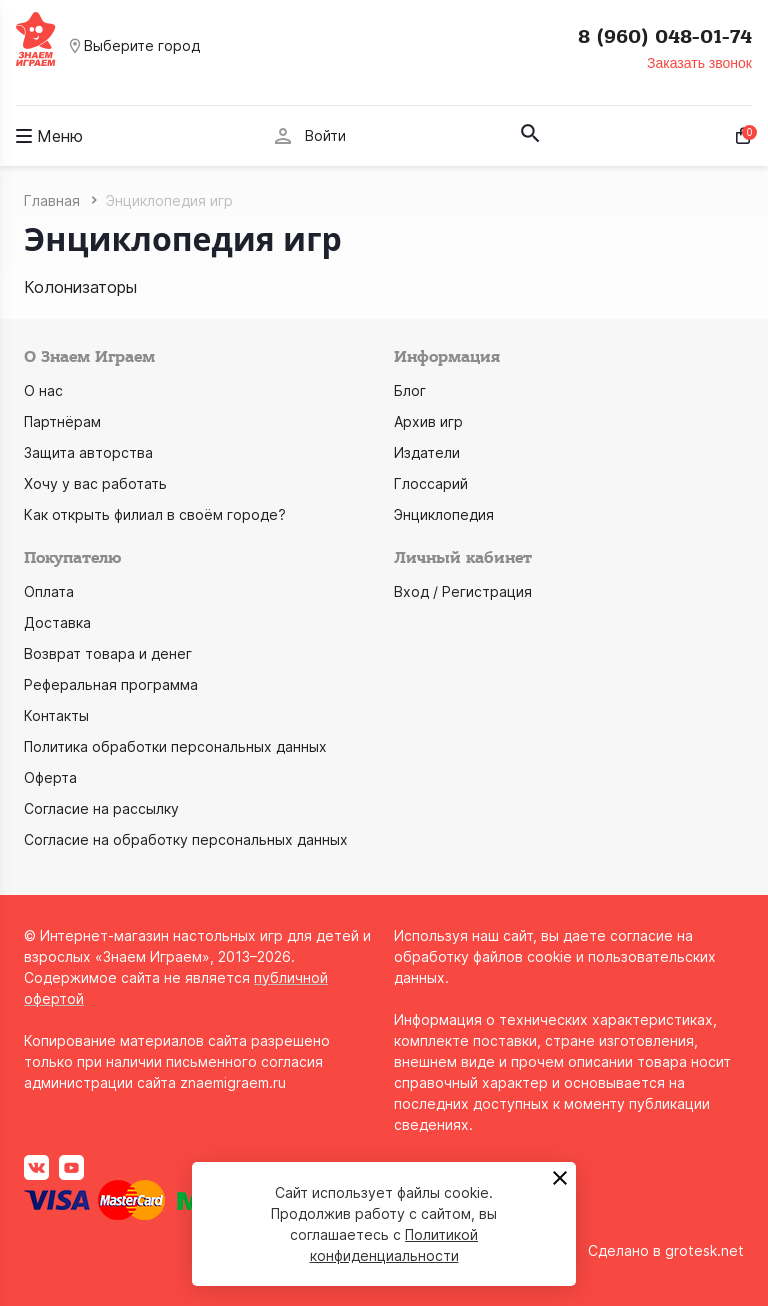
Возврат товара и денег (108, 653)
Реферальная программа (111, 684)
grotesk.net (704, 1250)
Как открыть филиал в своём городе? (155, 514)
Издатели (427, 452)
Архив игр (428, 421)
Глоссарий (431, 483)
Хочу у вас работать (95, 483)
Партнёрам (62, 421)
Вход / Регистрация (463, 591)
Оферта (50, 777)
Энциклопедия (444, 514)
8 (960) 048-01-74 (665, 37)
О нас (43, 390)
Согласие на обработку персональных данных (186, 839)
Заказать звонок (699, 63)
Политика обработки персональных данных (175, 746)
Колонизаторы (80, 287)
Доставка (57, 622)
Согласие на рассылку (101, 808)
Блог (410, 390)
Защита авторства (88, 452)
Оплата (49, 591)
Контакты (56, 715)
